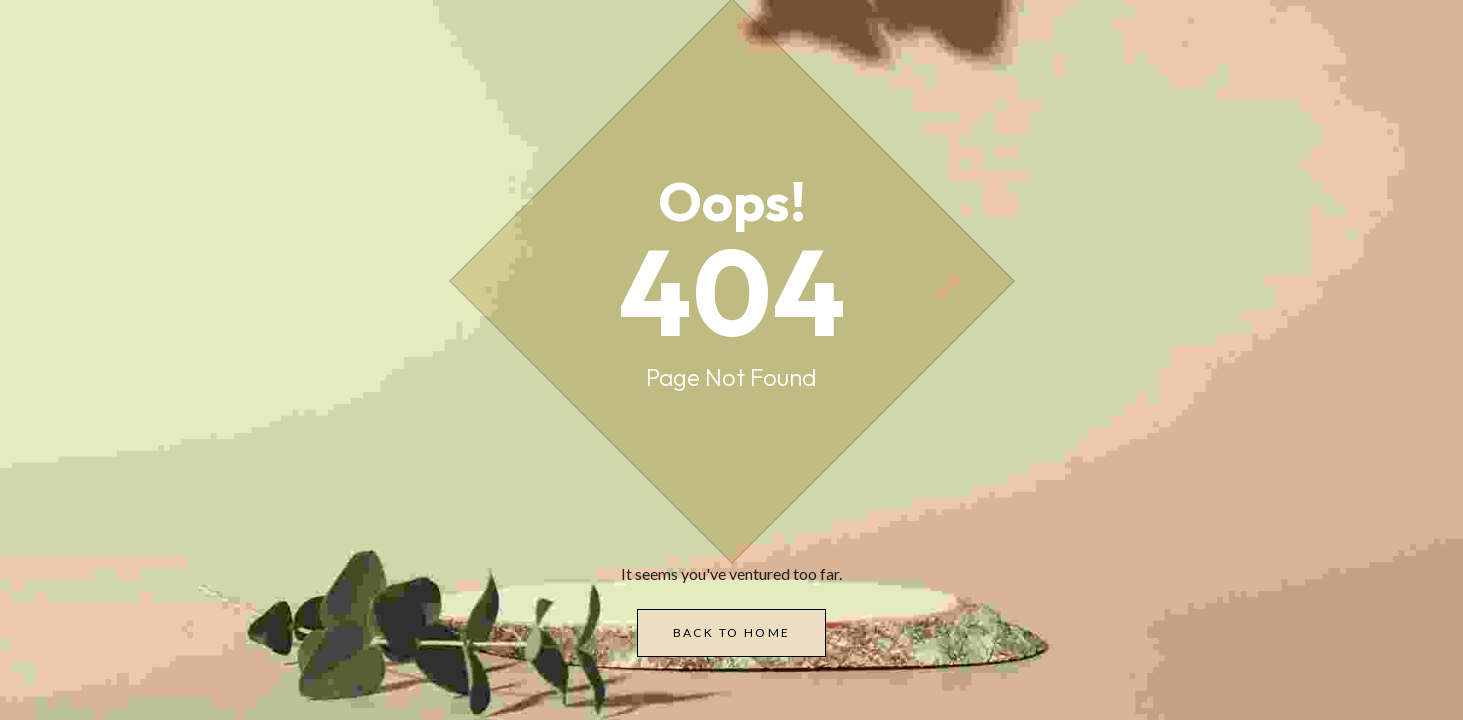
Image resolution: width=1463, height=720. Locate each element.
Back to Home (732, 632)
